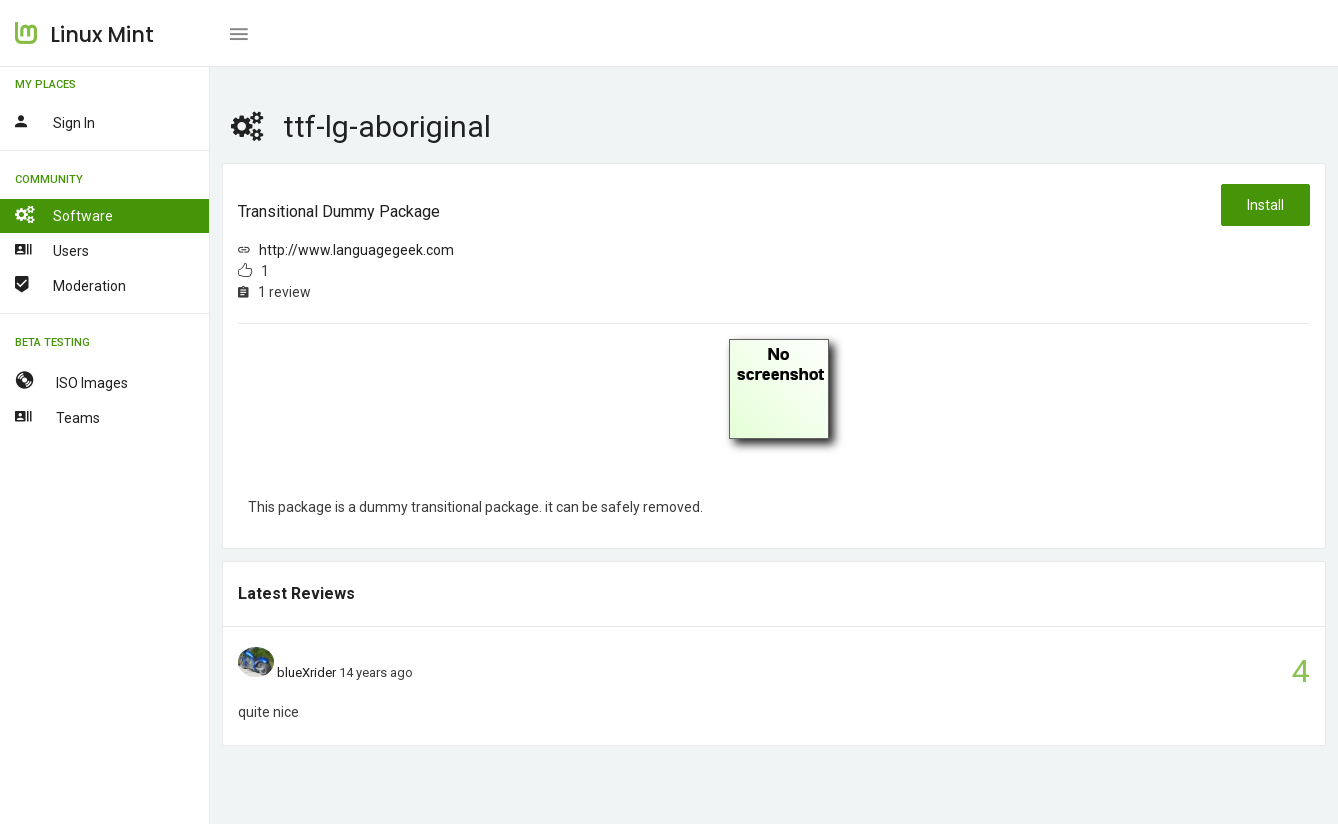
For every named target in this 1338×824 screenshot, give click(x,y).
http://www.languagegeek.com (356, 250)
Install (1265, 205)
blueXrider (306, 672)
